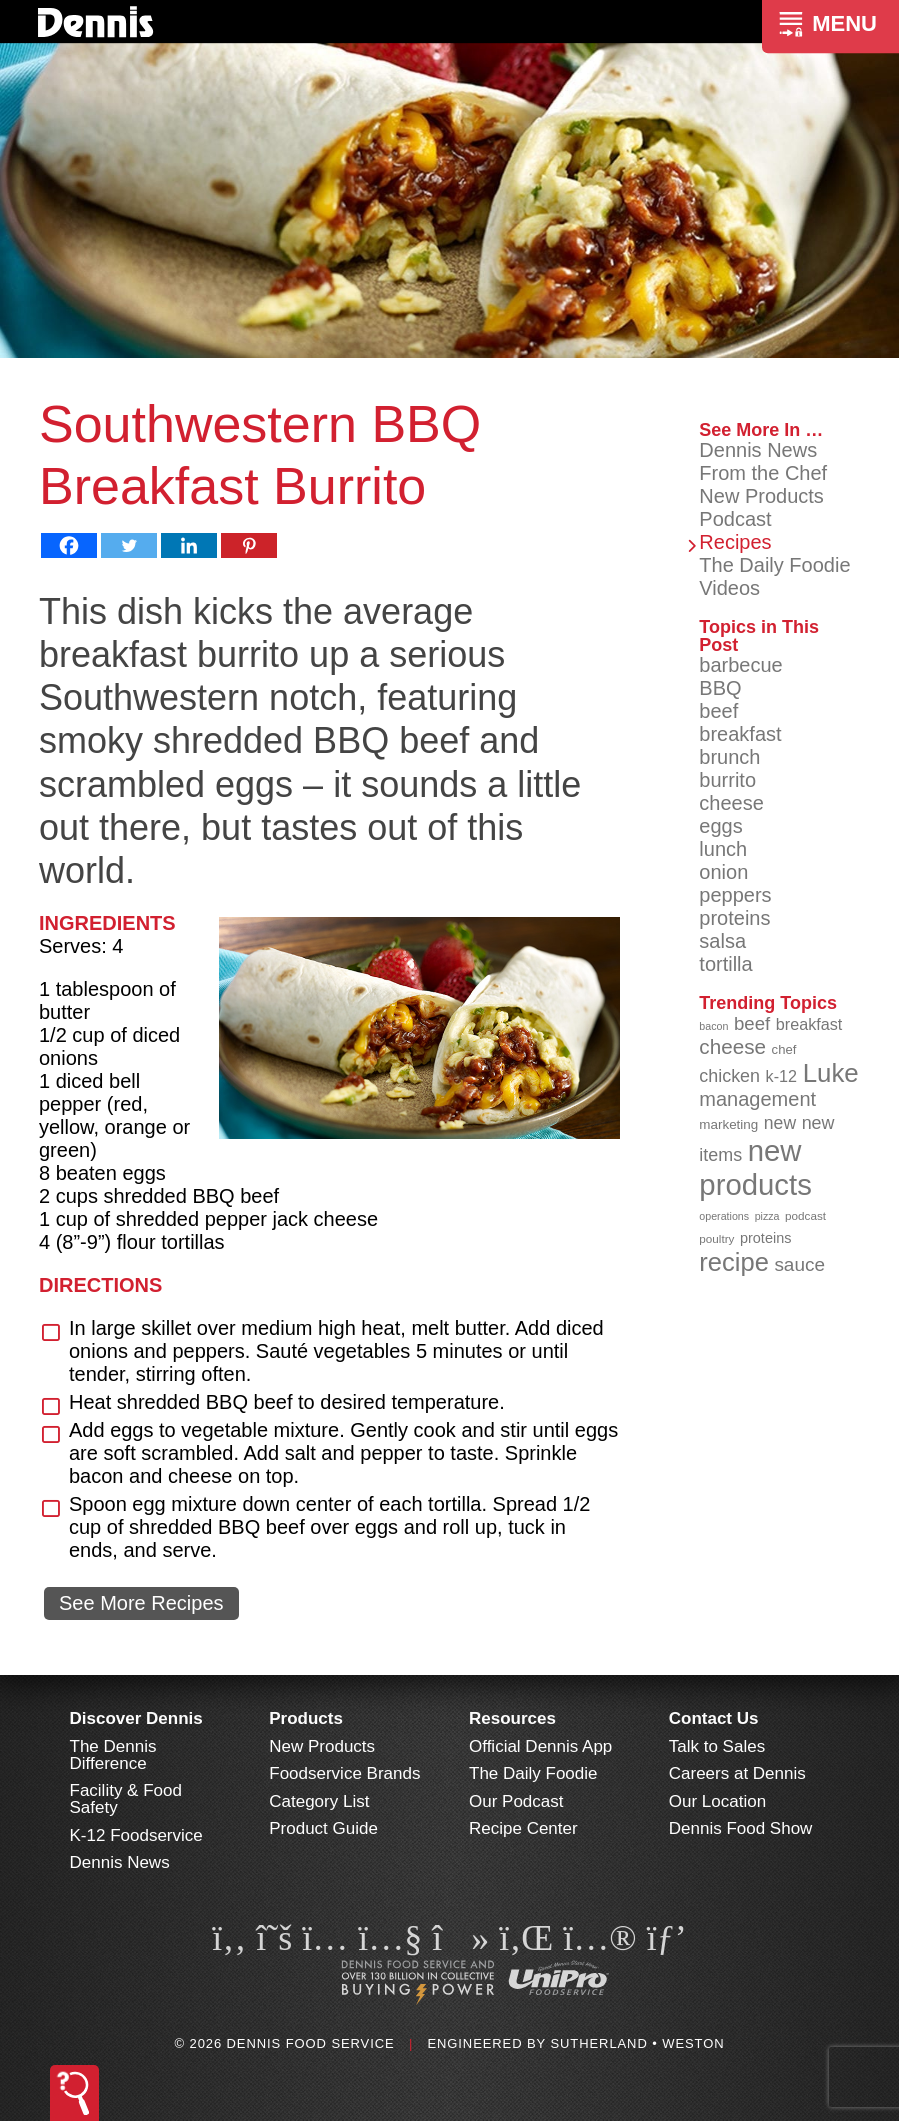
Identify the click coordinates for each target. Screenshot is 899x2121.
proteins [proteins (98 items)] (765, 1238)
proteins (734, 918)
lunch (723, 849)
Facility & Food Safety (126, 1799)
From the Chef (763, 473)
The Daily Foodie (774, 565)
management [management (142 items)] (757, 1099)
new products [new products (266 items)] (755, 1167)
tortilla (725, 964)
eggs (720, 826)
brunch (729, 757)
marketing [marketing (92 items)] (728, 1124)
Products (306, 1718)
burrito (727, 780)
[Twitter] (129, 545)
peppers (735, 895)
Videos (729, 588)
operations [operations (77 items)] (724, 1216)
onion (723, 872)
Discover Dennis (136, 1718)
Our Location (717, 1801)
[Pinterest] (249, 545)
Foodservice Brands (344, 1773)
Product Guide (323, 1828)
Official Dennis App (540, 1746)
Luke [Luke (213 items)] (831, 1073)
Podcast (735, 519)
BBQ (720, 688)
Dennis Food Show (741, 1828)
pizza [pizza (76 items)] (767, 1216)
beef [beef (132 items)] (752, 1023)
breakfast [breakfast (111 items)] (809, 1024)
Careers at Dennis (737, 1773)
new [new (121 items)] (780, 1123)
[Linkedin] (189, 545)
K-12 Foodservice (136, 1835)
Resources (512, 1718)
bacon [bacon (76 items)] (713, 1026)
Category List (319, 1801)
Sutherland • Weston (637, 2043)
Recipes (735, 542)
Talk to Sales (717, 1746)
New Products (761, 496)
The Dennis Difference (113, 1755)
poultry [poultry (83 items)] (716, 1238)
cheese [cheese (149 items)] (732, 1046)
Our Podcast (516, 1801)
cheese (731, 803)
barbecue (740, 665)
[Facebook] (69, 545)
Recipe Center (523, 1828)
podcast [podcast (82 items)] (805, 1215)
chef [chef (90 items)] (784, 1049)
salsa (722, 941)
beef (718, 711)
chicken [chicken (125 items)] (729, 1076)
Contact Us (714, 1718)
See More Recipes (141, 1603)
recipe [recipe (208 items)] (734, 1262)
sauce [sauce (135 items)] (799, 1264)
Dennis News (758, 450)
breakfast (740, 734)
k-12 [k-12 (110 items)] (782, 1076)
